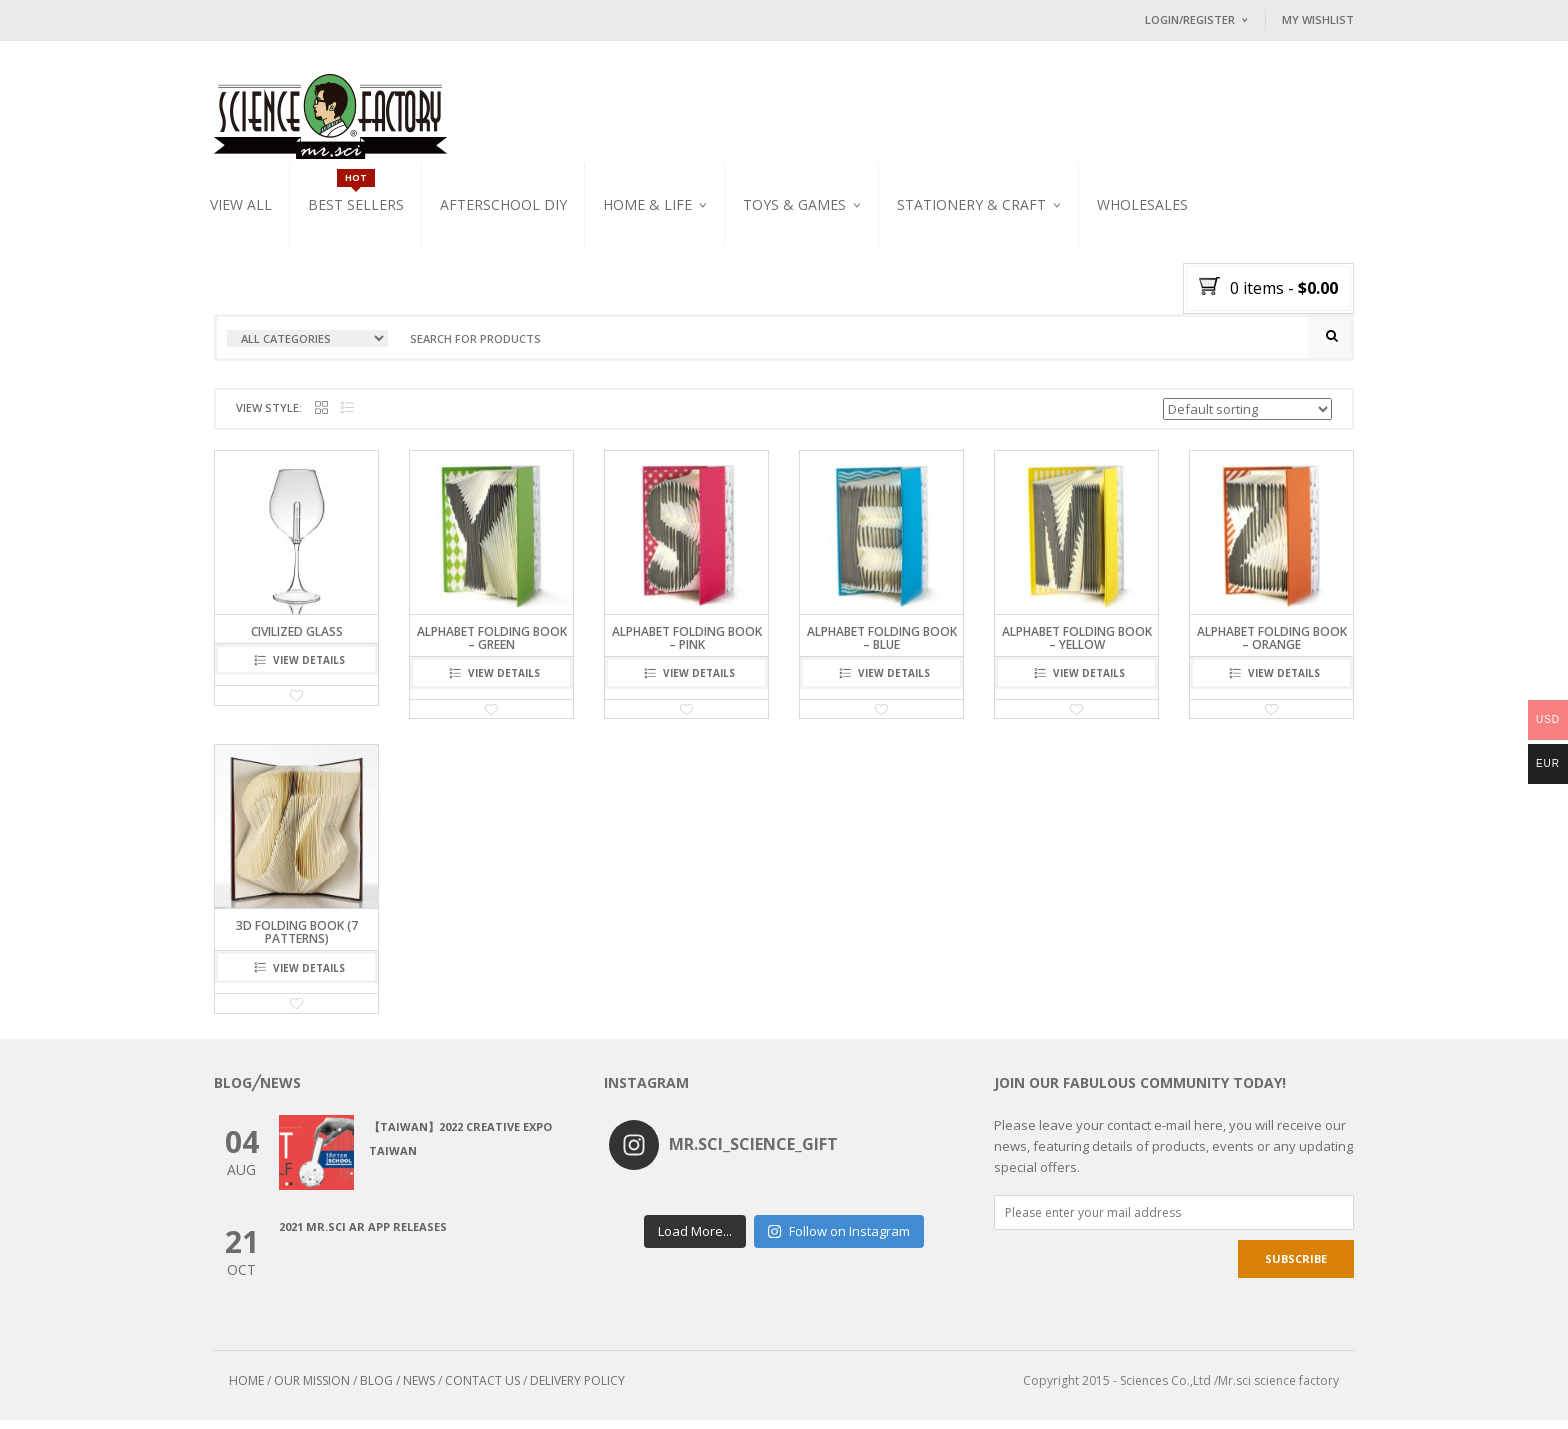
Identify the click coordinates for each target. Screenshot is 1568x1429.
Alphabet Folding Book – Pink (687, 646)
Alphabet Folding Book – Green (492, 646)
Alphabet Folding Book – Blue (882, 646)
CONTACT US (482, 1389)
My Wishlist (1318, 19)
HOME (246, 1389)
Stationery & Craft (971, 204)
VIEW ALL (241, 204)
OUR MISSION (312, 1389)
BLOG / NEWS (397, 1389)
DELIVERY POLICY (577, 1389)
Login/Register (1190, 19)
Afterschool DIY (503, 204)
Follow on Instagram (838, 1230)
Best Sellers (356, 204)
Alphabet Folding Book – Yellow (1077, 646)
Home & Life (647, 204)
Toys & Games (794, 204)
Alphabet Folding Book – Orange (1272, 646)
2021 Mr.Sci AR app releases (363, 1235)
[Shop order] (1247, 417)
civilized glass (297, 639)
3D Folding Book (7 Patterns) (297, 941)
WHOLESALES (1142, 204)
